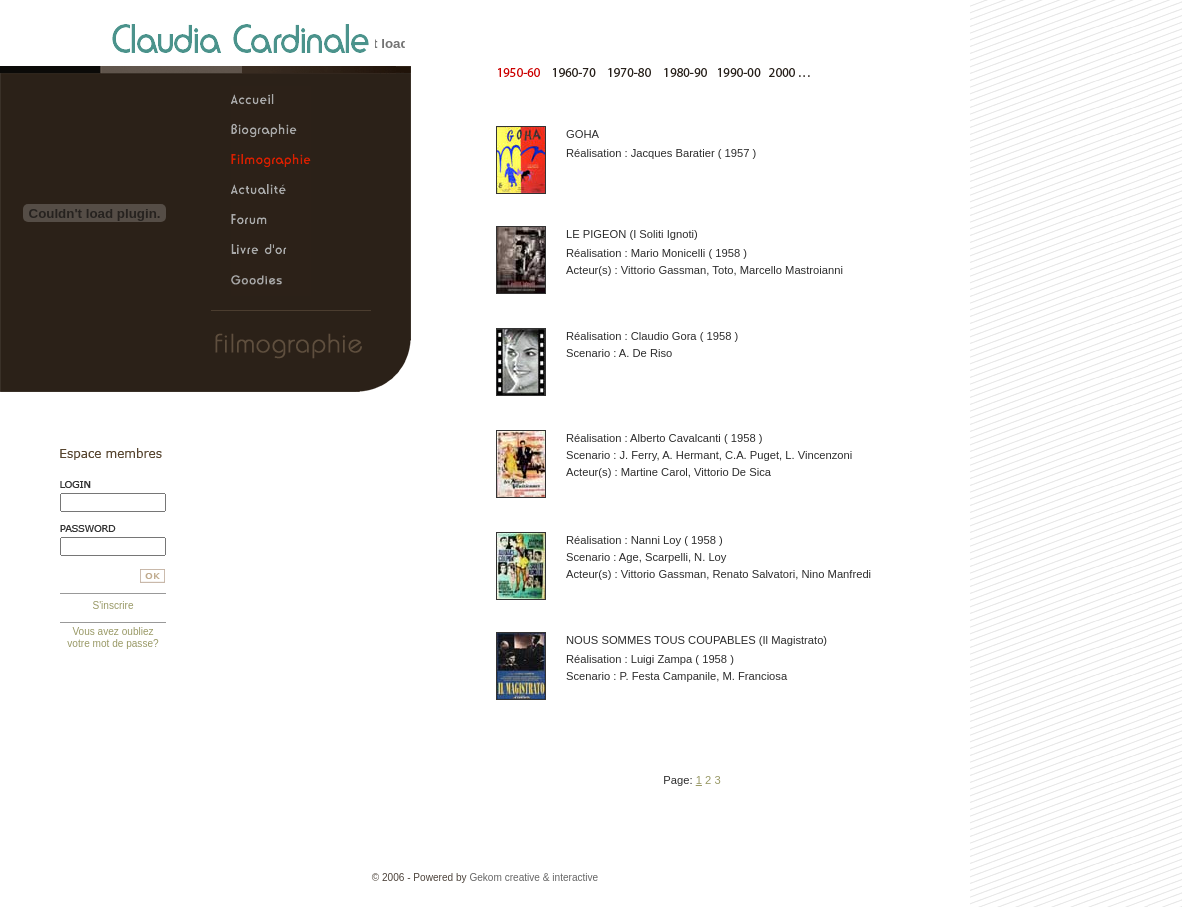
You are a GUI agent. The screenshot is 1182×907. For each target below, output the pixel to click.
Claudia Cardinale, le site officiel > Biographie (271, 131)
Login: (113, 484)
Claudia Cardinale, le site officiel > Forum (271, 221)
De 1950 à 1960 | (522, 71)
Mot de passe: (113, 528)
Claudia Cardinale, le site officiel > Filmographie (271, 161)
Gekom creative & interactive (533, 877)
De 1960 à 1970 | (575, 71)
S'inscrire (112, 605)
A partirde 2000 (791, 71)
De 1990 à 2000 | (734, 71)
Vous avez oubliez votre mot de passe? (112, 637)
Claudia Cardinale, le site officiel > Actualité (271, 191)
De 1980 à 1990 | (681, 71)
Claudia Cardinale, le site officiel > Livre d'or (271, 251)
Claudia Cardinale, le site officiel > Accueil (271, 101)
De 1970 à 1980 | (628, 71)
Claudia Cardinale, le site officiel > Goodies (271, 281)
